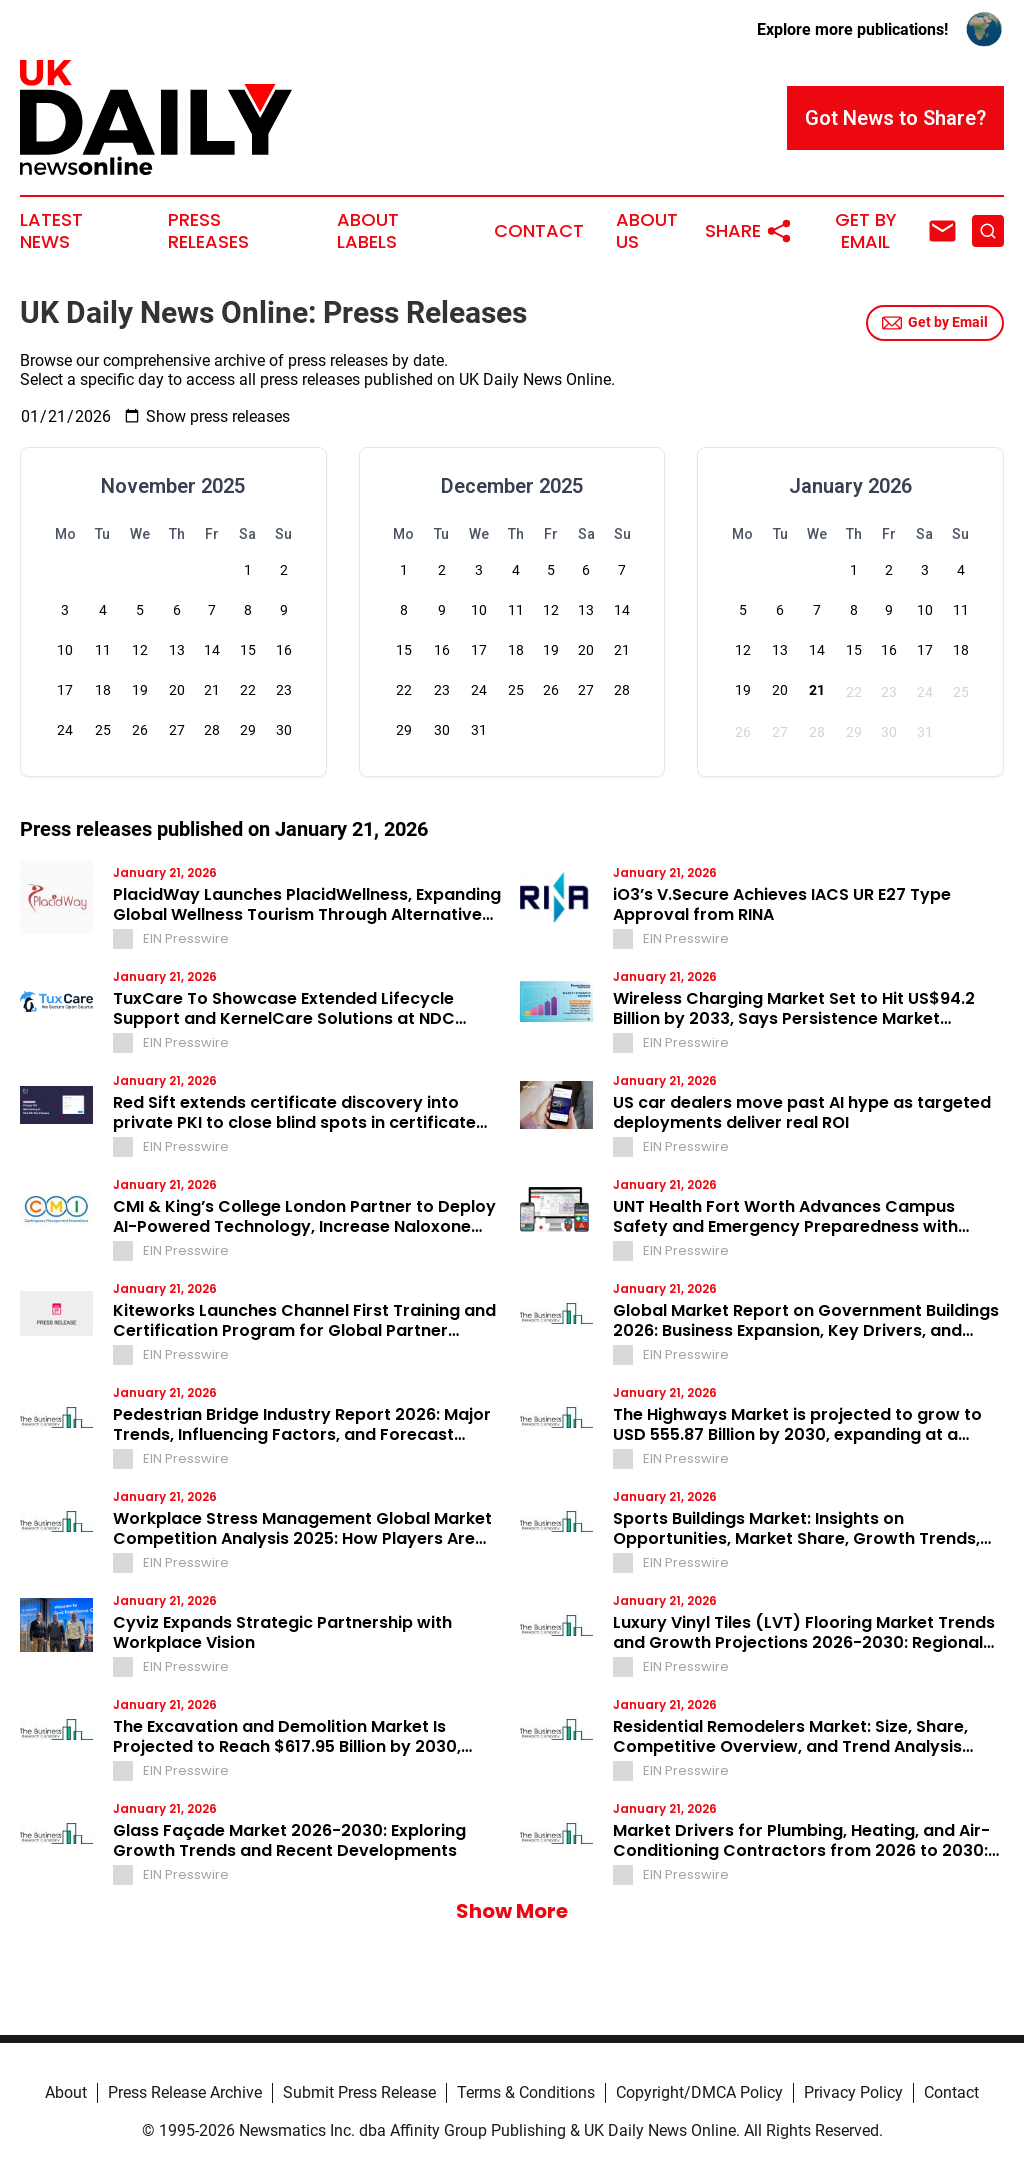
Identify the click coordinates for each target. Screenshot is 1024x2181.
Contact (539, 231)
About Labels (368, 231)
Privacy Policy (853, 2092)
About (66, 2092)
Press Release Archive (185, 2092)
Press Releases (208, 231)
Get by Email (935, 323)
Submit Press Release (359, 2092)
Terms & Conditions (526, 2092)
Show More (512, 1911)
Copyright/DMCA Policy (699, 2092)
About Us (647, 231)
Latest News (51, 231)
